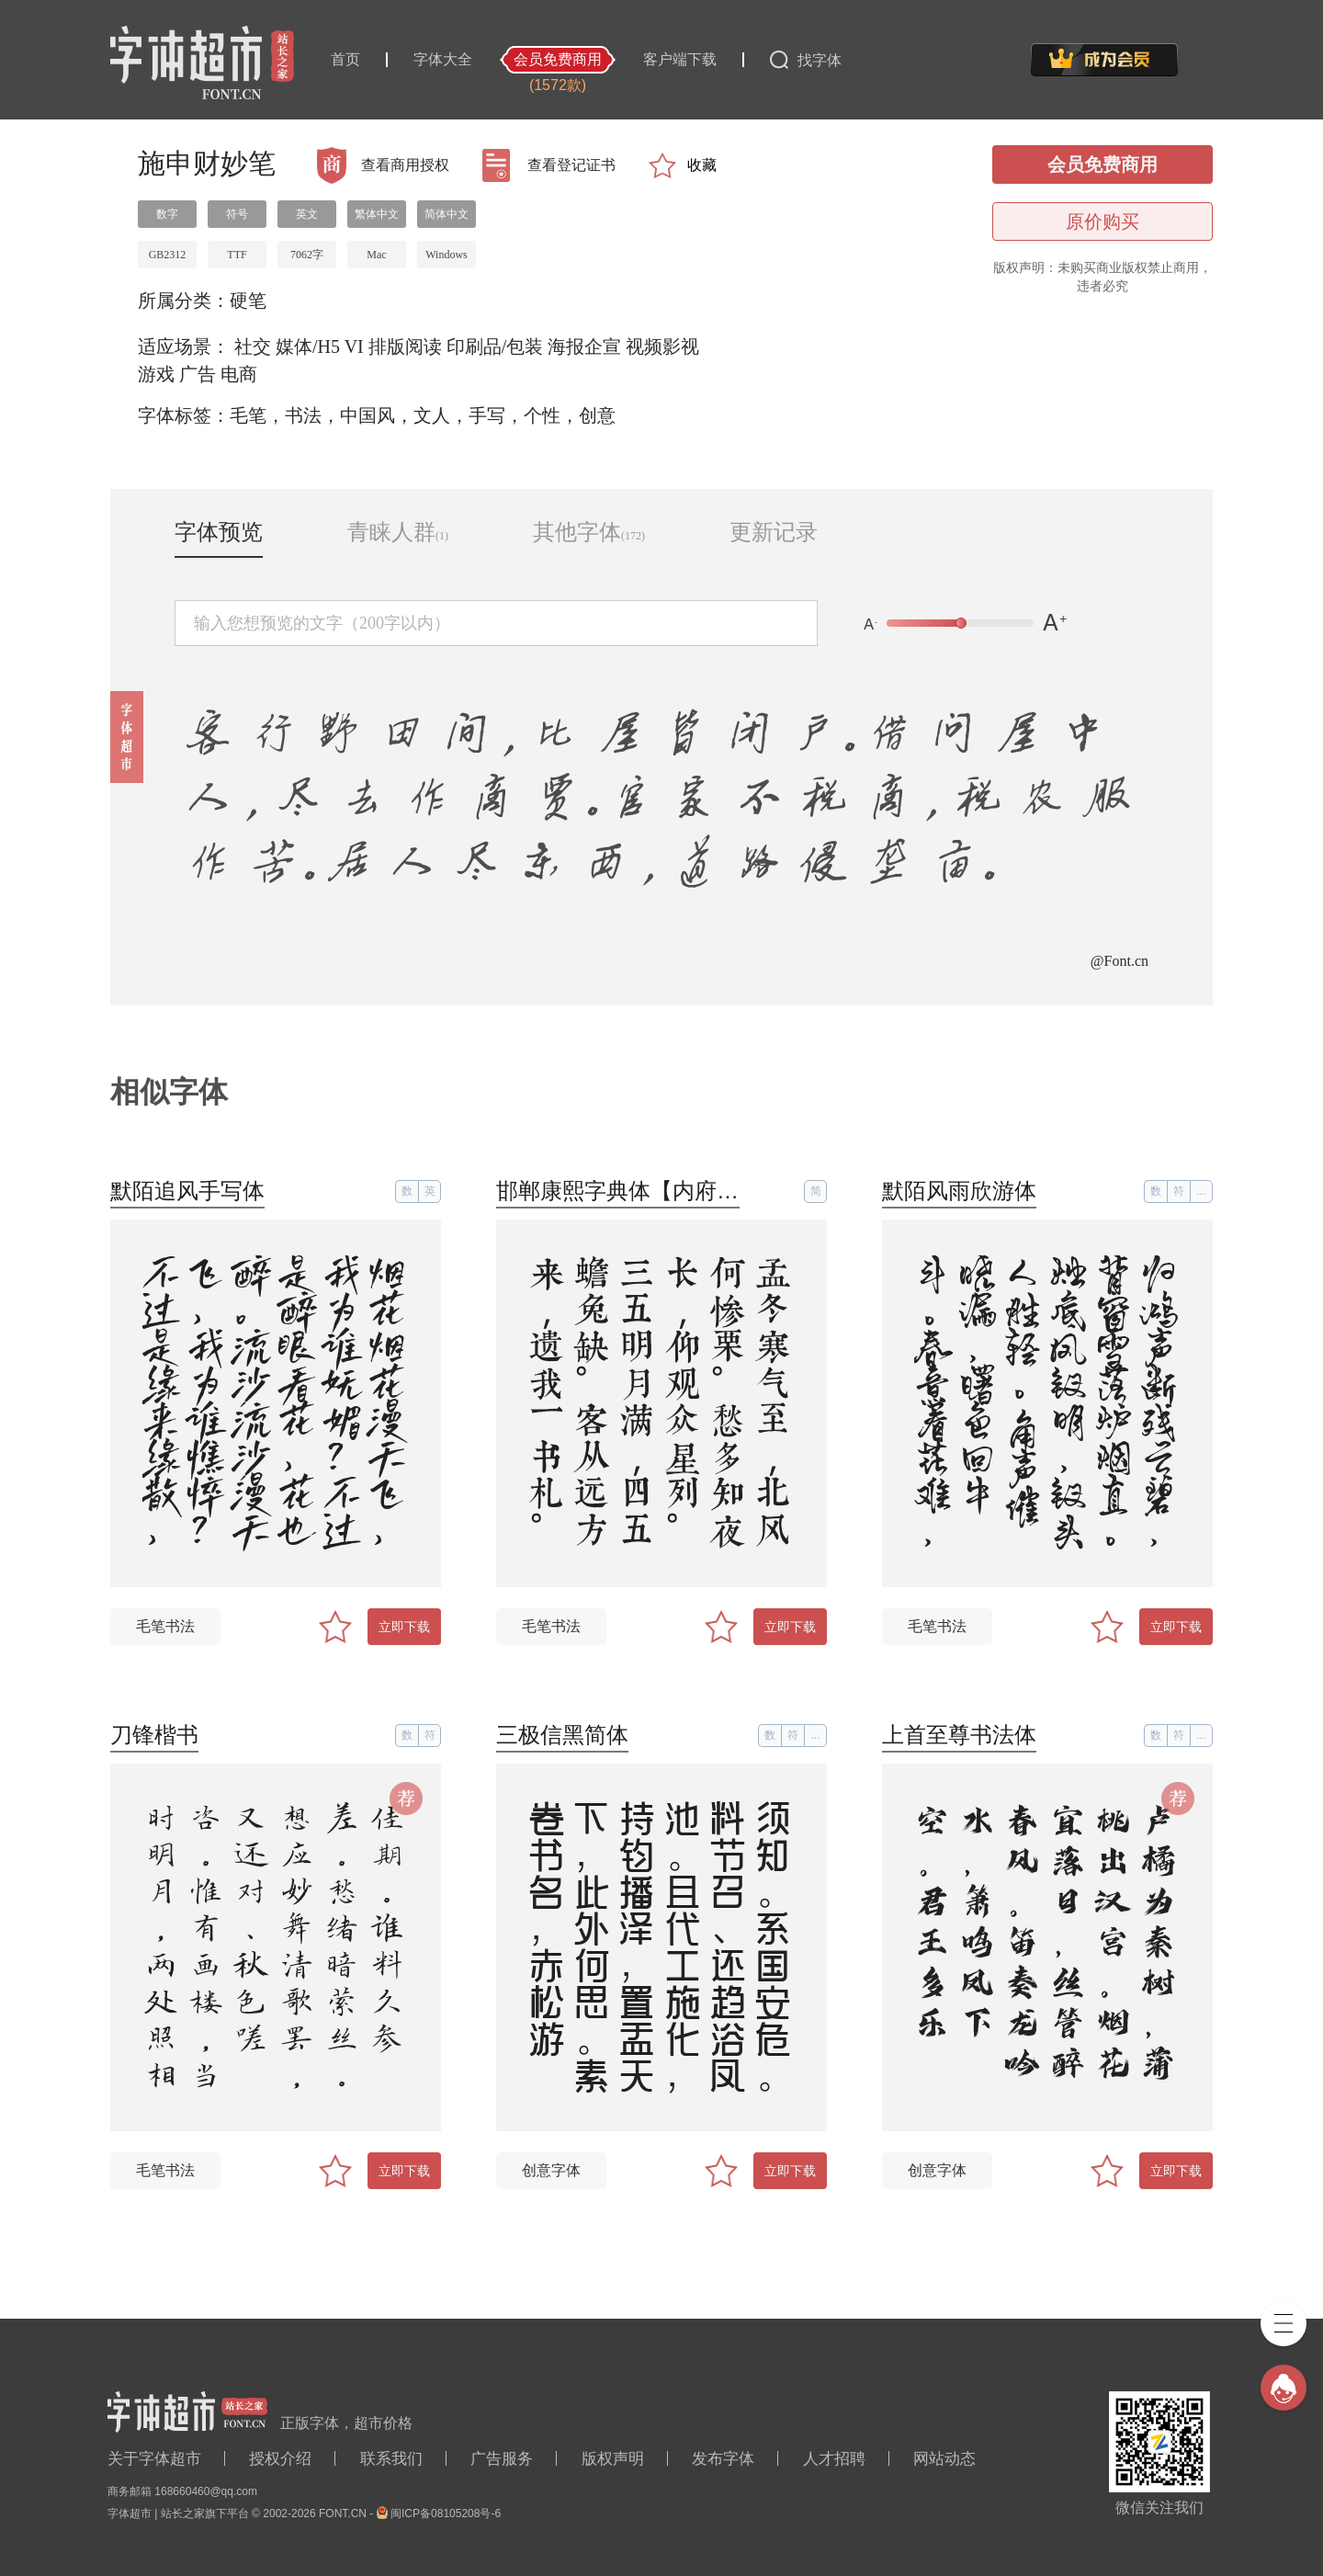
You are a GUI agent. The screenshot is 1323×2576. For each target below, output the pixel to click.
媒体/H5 (308, 346)
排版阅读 (405, 346)
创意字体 (551, 2170)
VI (354, 346)
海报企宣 (584, 346)
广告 (197, 374)
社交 (252, 346)
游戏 (156, 374)
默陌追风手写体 (187, 1190)
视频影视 (662, 346)
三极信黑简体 (562, 1734)
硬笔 (248, 300)
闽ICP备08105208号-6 (445, 2513)
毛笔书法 (165, 1626)
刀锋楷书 (154, 1734)
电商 (238, 374)
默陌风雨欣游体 (959, 1190)
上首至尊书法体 (959, 1734)
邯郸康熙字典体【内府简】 (628, 1190)
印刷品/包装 (495, 346)
